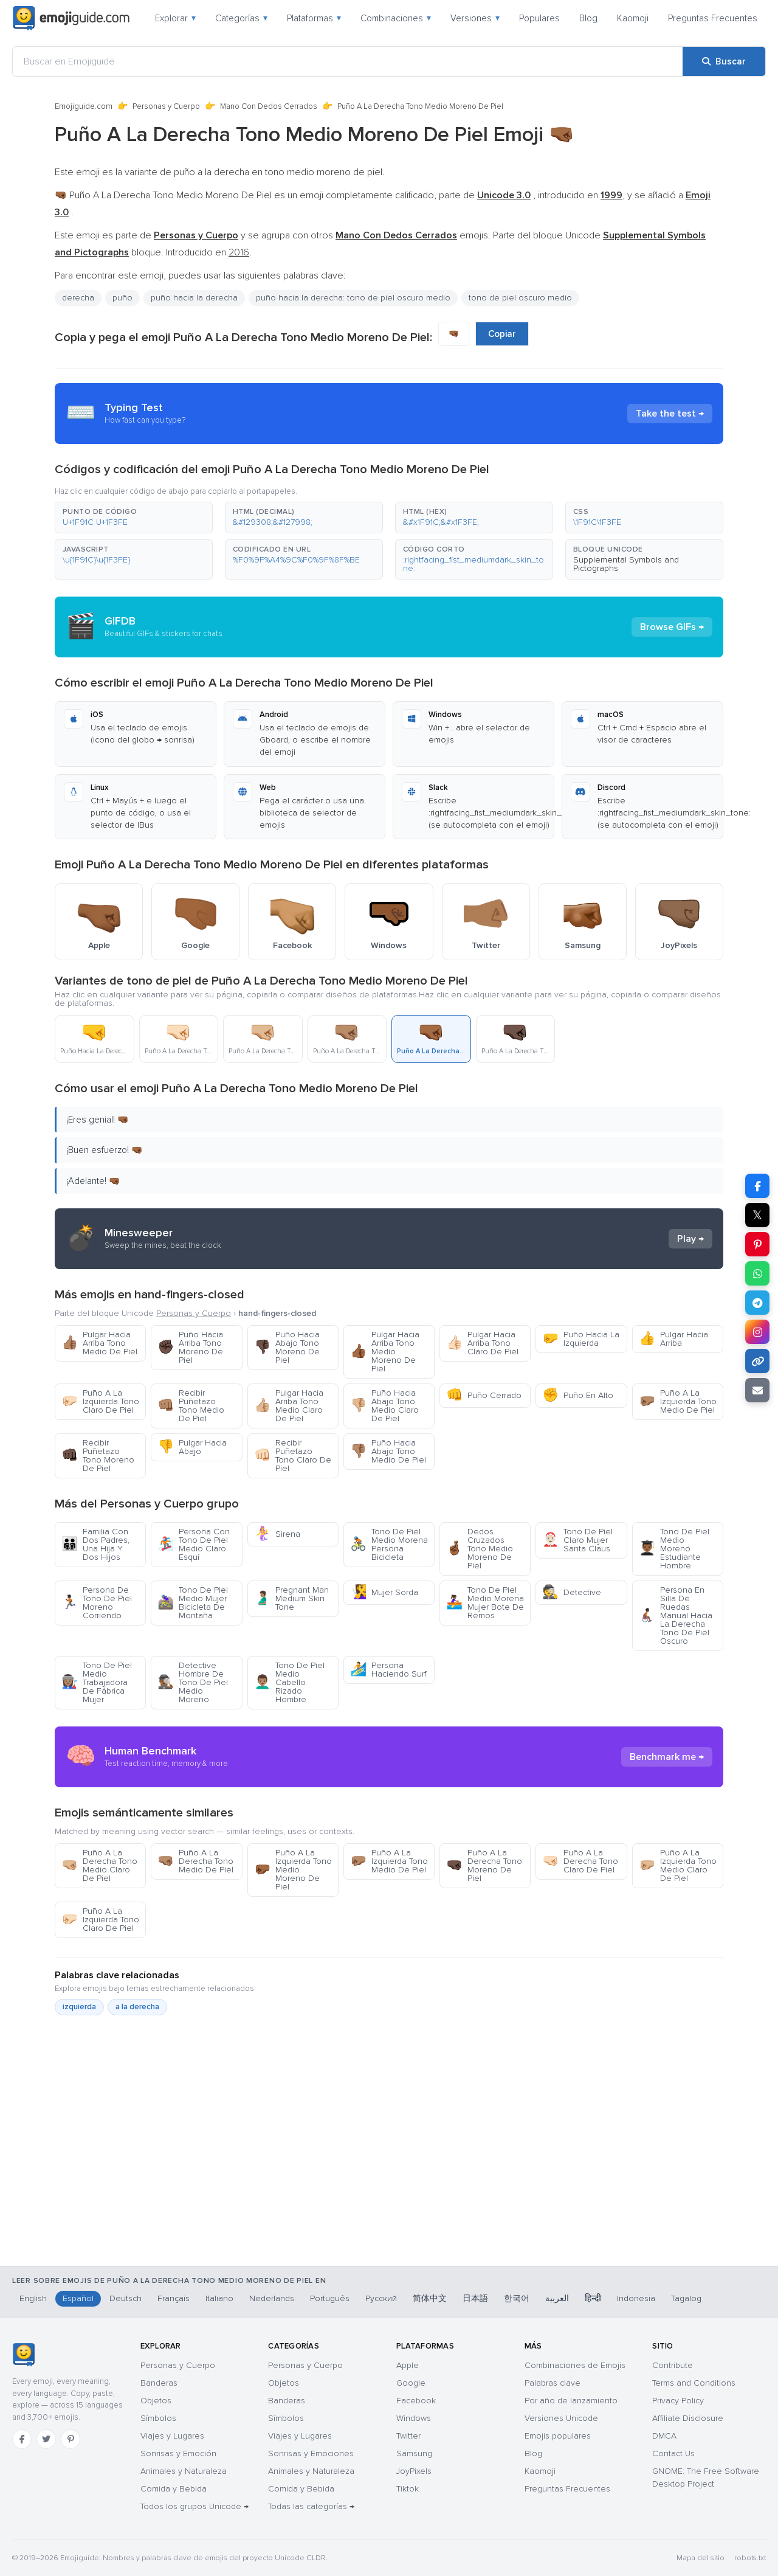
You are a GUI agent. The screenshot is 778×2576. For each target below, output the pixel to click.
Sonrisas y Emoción (178, 2453)
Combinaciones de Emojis (575, 2365)
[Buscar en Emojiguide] (348, 61)
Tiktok (407, 2489)
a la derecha (137, 2007)
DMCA (664, 2436)
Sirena (277, 1534)
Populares (539, 18)
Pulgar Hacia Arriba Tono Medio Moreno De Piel (384, 1351)
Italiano (219, 2298)
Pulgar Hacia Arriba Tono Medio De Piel (99, 1343)
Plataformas (314, 18)
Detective (571, 1592)
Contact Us (673, 2453)
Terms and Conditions (693, 2383)
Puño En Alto (577, 1395)
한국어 (516, 2298)
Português (329, 2298)
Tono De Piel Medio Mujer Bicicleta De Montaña (192, 1603)
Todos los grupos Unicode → (194, 2506)
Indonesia (636, 2298)
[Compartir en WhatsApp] (757, 1273)
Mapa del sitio (700, 2558)
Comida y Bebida (173, 2489)
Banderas (158, 2383)
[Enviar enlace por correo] (757, 1390)
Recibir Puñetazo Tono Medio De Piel (190, 1406)
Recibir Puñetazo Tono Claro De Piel (292, 1455)
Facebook (416, 2400)
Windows (413, 2418)
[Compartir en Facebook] (757, 1186)
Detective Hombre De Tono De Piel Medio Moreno (192, 1682)
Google (410, 2383)
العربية (557, 2298)
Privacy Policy (678, 2400)
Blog (588, 18)
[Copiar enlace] (757, 1361)
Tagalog (686, 2298)
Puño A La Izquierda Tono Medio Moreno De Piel (293, 1869)
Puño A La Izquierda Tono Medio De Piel (678, 1401)
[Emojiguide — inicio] (23, 2354)
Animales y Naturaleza (183, 2471)
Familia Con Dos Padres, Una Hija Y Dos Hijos (95, 1544)
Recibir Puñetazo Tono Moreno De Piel (97, 1455)
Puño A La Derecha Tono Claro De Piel (580, 1861)
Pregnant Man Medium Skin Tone (291, 1598)
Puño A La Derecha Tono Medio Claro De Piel (99, 1865)
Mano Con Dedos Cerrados (268, 106)
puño (122, 298)
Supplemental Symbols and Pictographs (626, 564)
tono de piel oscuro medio (520, 298)
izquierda (79, 2007)
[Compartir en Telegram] (757, 1302)
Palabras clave (552, 2383)
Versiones (475, 18)
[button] (134, 517)
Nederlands (271, 2298)
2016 (239, 252)
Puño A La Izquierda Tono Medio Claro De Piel (678, 1865)
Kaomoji (633, 18)
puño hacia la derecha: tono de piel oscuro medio (353, 298)
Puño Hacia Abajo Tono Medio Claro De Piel (384, 1406)
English (33, 2298)
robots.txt (750, 2558)
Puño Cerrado (484, 1395)
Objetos (155, 2400)
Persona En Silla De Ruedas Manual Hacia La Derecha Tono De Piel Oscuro (675, 1615)
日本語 (475, 2298)
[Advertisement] (389, 2202)
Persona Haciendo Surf (388, 1669)
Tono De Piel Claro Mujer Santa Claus (577, 1540)
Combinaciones (395, 18)
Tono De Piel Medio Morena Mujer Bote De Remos (485, 1603)
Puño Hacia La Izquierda (580, 1338)
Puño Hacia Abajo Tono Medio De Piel (388, 1451)
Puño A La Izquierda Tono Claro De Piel (100, 1401)
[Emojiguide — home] (71, 18)
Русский (381, 2298)
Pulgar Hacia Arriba (673, 1338)
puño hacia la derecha (194, 298)
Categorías (241, 18)
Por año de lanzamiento (571, 2400)
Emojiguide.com (83, 106)
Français (173, 2298)
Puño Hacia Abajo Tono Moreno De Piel (287, 1347)
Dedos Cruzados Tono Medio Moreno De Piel (479, 1548)
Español (78, 2298)
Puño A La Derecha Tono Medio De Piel (195, 1861)
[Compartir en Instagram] (757, 1332)
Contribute (672, 2365)
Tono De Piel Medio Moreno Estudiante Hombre (674, 1548)
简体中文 (430, 2298)
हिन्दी (593, 2298)
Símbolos (158, 2418)
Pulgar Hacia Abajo (192, 1447)
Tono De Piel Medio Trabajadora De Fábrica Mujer (96, 1682)
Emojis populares (558, 2436)
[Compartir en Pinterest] (757, 1244)
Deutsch (125, 2298)
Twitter (408, 2436)
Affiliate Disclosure (687, 2418)
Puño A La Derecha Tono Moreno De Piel (484, 1865)
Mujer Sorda (384, 1592)
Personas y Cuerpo (166, 106)
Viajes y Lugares (172, 2436)
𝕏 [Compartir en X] (757, 1215)
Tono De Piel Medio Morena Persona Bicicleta (389, 1544)
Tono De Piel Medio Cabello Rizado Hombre (289, 1682)
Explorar (175, 18)
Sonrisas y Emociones (311, 2453)
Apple (407, 2365)
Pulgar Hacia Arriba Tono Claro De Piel (482, 1343)
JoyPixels (414, 2471)
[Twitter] (46, 2439)
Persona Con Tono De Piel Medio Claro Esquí (193, 1544)
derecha (78, 298)
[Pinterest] (70, 2439)
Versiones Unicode (561, 2418)
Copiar (502, 333)
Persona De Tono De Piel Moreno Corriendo (96, 1603)
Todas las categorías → (311, 2506)
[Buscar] (724, 61)
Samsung (414, 2453)
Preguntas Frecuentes (712, 18)
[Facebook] (22, 2439)
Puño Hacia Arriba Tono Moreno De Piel (190, 1347)
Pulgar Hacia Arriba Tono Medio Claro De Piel (288, 1406)
